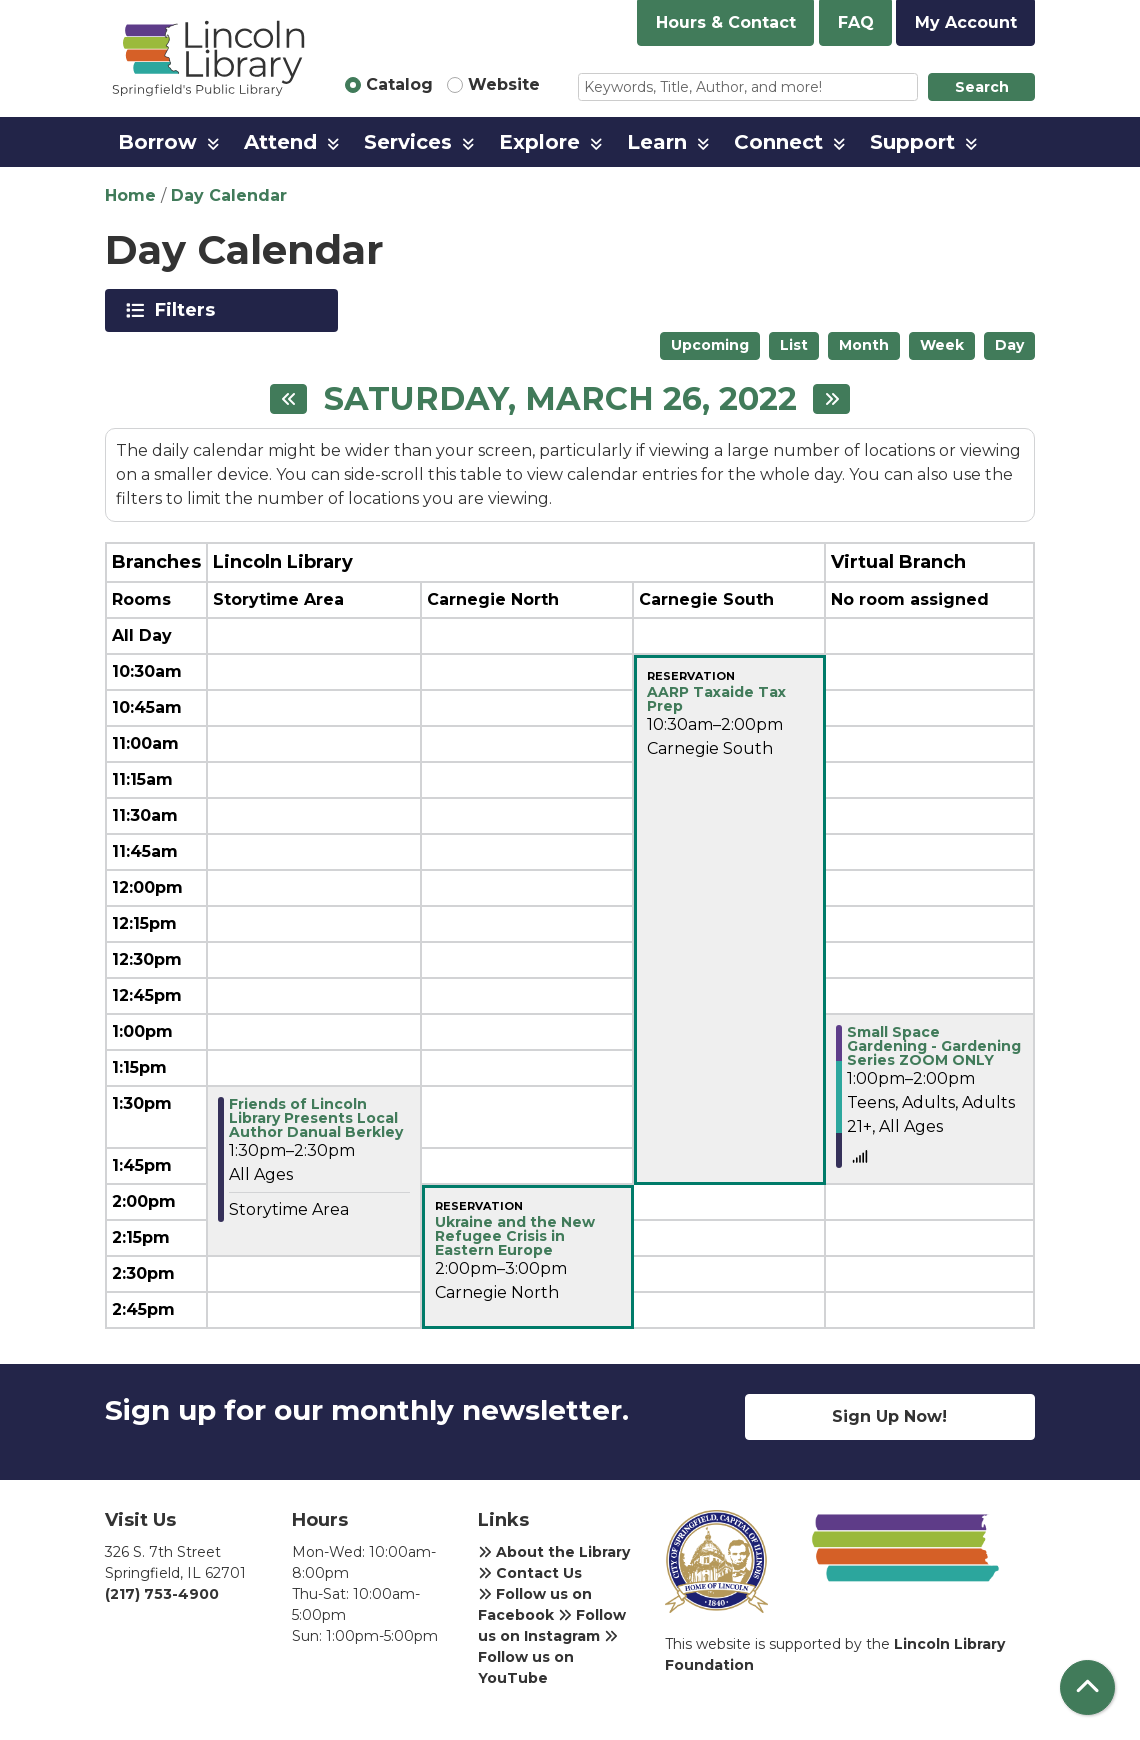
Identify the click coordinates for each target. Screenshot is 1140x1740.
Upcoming (710, 345)
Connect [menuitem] (778, 142)
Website (504, 84)
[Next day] (831, 399)
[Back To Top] (1087, 1687)
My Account (966, 22)
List (794, 345)
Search (982, 87)
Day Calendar (229, 195)
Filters (188, 310)
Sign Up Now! (889, 1416)
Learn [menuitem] (657, 142)
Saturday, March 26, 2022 (560, 399)
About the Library (554, 1552)
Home (130, 195)
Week (942, 345)
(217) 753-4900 (162, 1594)
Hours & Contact (726, 22)
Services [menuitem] (408, 142)
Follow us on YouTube (548, 1658)
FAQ (856, 22)
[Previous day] (288, 399)
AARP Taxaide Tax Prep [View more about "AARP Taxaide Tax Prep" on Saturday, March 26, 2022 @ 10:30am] (716, 699)
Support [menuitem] (912, 142)
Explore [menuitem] (539, 142)
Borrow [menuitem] (157, 142)
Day (1009, 345)
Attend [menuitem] (280, 142)
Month (864, 345)
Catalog (399, 84)
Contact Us (530, 1573)
